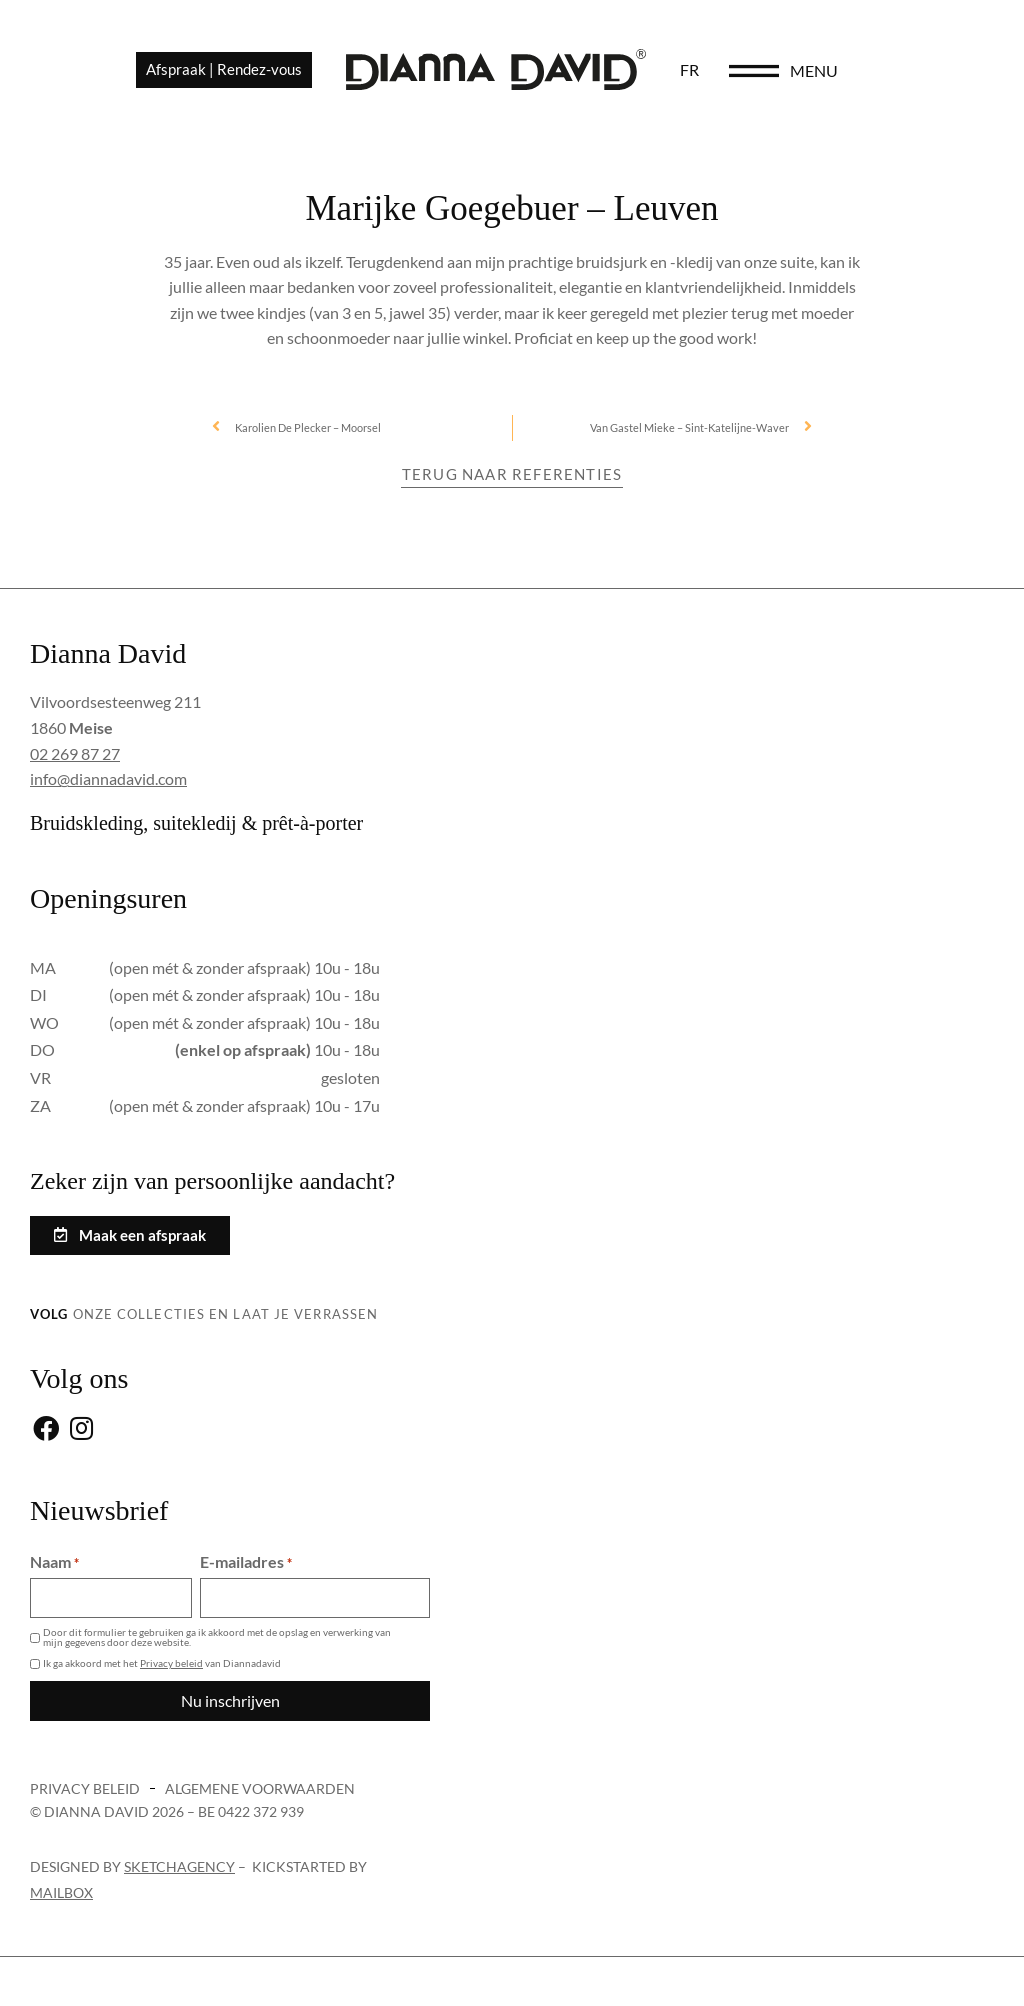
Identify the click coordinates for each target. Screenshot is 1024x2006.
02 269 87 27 (75, 753)
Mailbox (61, 1892)
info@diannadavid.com (108, 778)
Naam (54, 1562)
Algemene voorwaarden (260, 1787)
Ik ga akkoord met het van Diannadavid (162, 1663)
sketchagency (179, 1866)
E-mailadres (246, 1562)
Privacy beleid (171, 1663)
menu (920, 71)
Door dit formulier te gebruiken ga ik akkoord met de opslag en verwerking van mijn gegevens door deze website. (217, 1637)
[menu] (860, 72)
